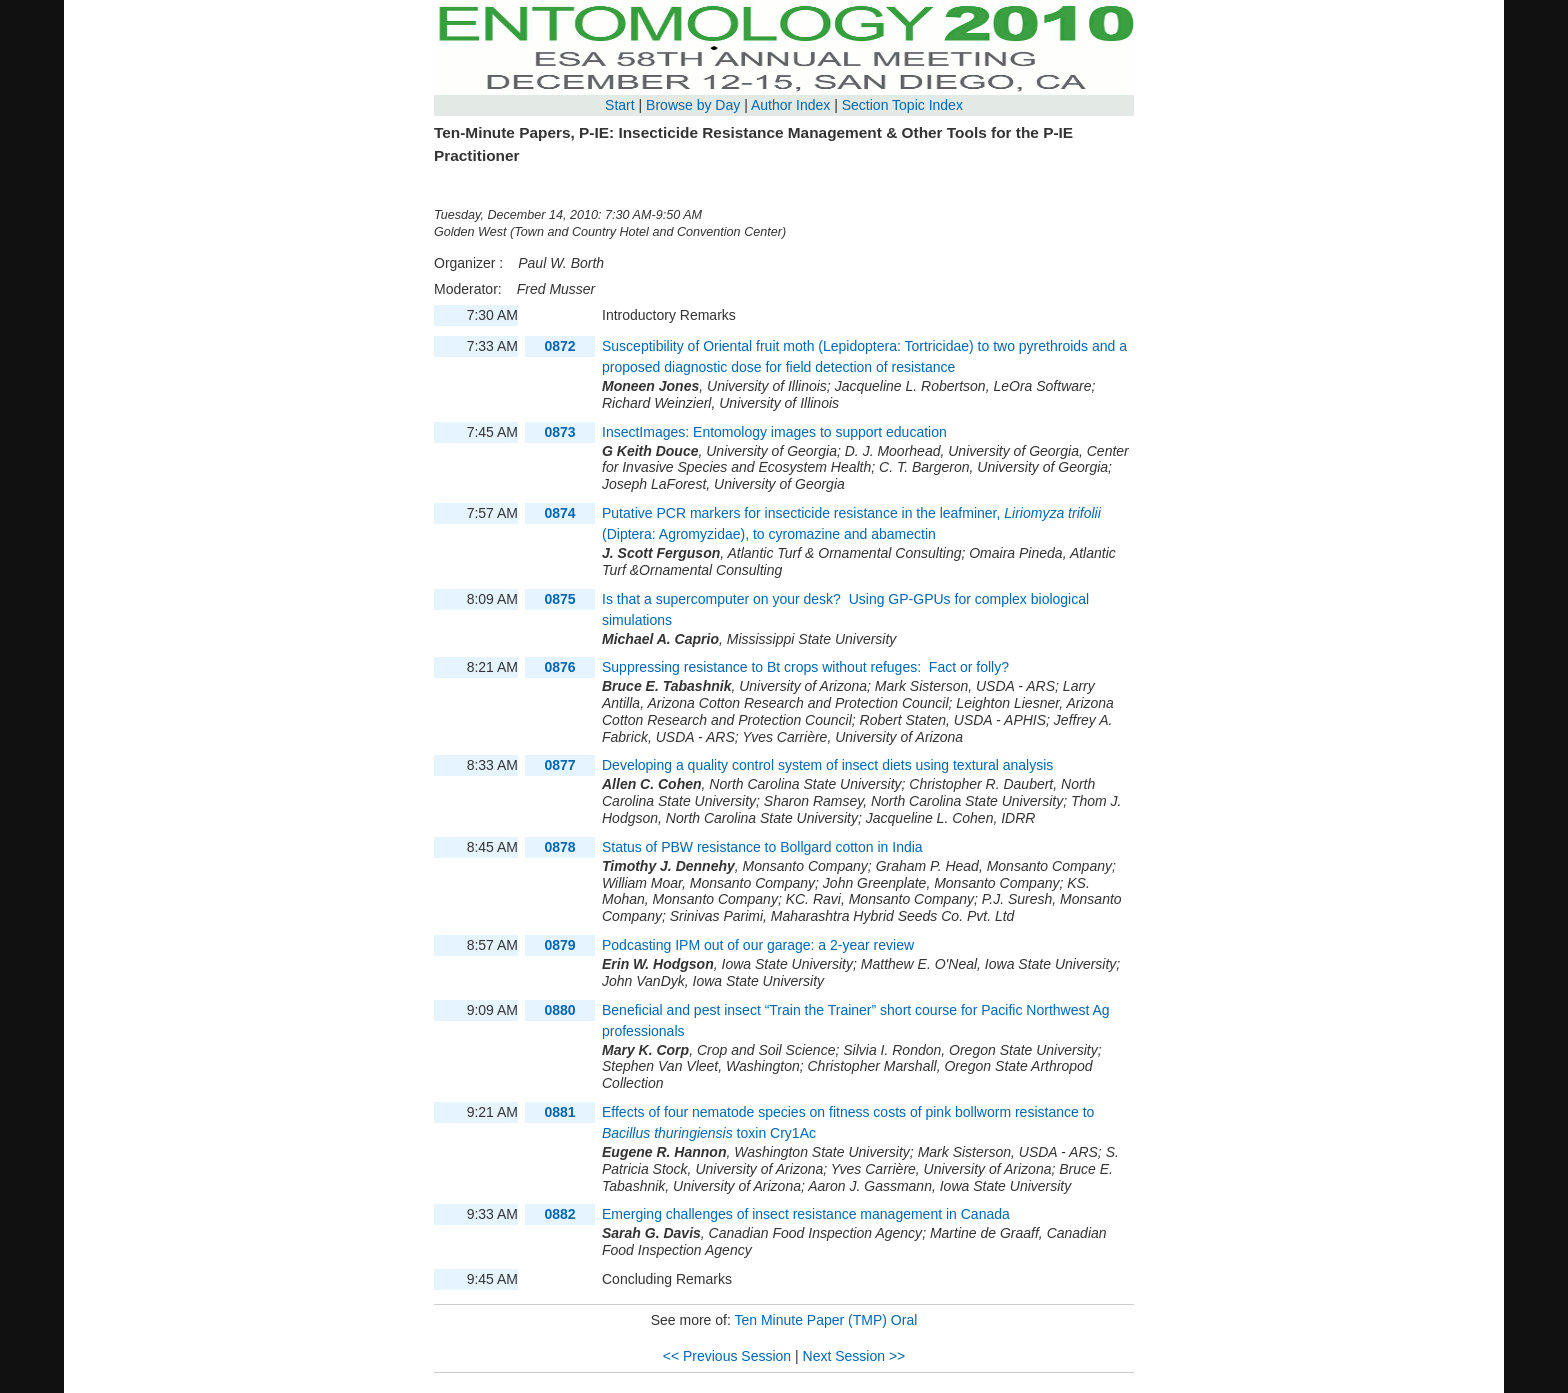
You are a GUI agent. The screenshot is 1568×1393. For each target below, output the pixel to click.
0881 (559, 1112)
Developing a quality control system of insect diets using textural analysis (827, 765)
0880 (559, 1010)
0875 (559, 599)
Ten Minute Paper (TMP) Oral (825, 1320)
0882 (559, 1214)
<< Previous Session (727, 1356)
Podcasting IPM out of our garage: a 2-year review (758, 945)
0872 (559, 346)
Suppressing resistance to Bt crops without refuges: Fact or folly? (805, 667)
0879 (559, 945)
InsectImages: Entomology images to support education (776, 432)
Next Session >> (854, 1356)
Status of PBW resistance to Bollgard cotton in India (762, 847)
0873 (559, 432)
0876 (559, 667)
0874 (559, 513)
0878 (559, 847)
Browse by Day (693, 105)
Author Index (790, 105)
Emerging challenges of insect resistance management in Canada (806, 1214)
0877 (559, 765)
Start (620, 105)
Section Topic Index (902, 105)
